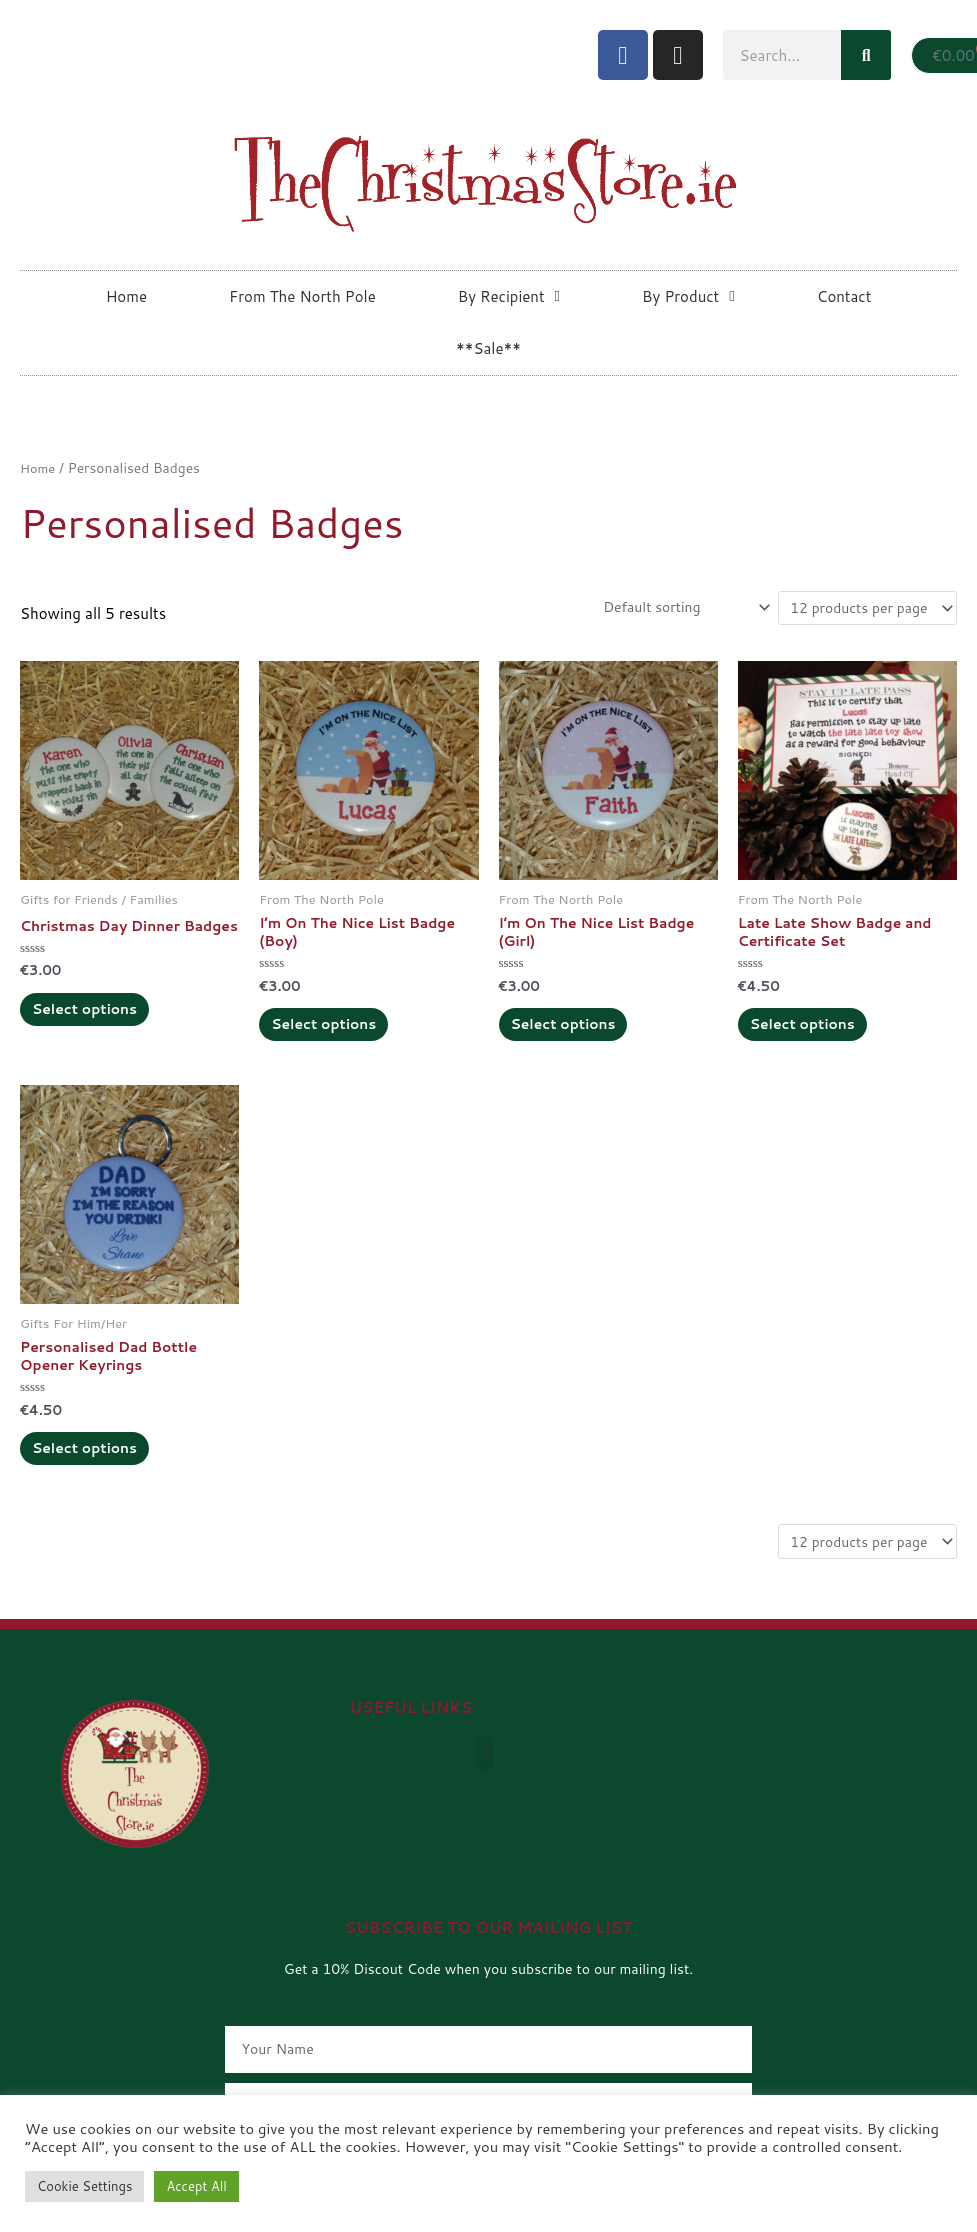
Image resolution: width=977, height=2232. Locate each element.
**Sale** (488, 348)
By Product (688, 296)
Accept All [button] (196, 2186)
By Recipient (509, 296)
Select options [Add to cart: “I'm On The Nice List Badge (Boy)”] (336, 1035)
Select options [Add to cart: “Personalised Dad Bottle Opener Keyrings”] (97, 1471)
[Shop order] (663, 609)
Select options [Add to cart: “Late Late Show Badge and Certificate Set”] (815, 1035)
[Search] (866, 55)
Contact (844, 296)
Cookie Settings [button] (84, 2186)
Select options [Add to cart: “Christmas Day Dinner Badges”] (97, 1035)
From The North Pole (302, 296)
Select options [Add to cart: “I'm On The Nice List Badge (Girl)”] (576, 1035)
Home (126, 296)
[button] (484, 1784)
